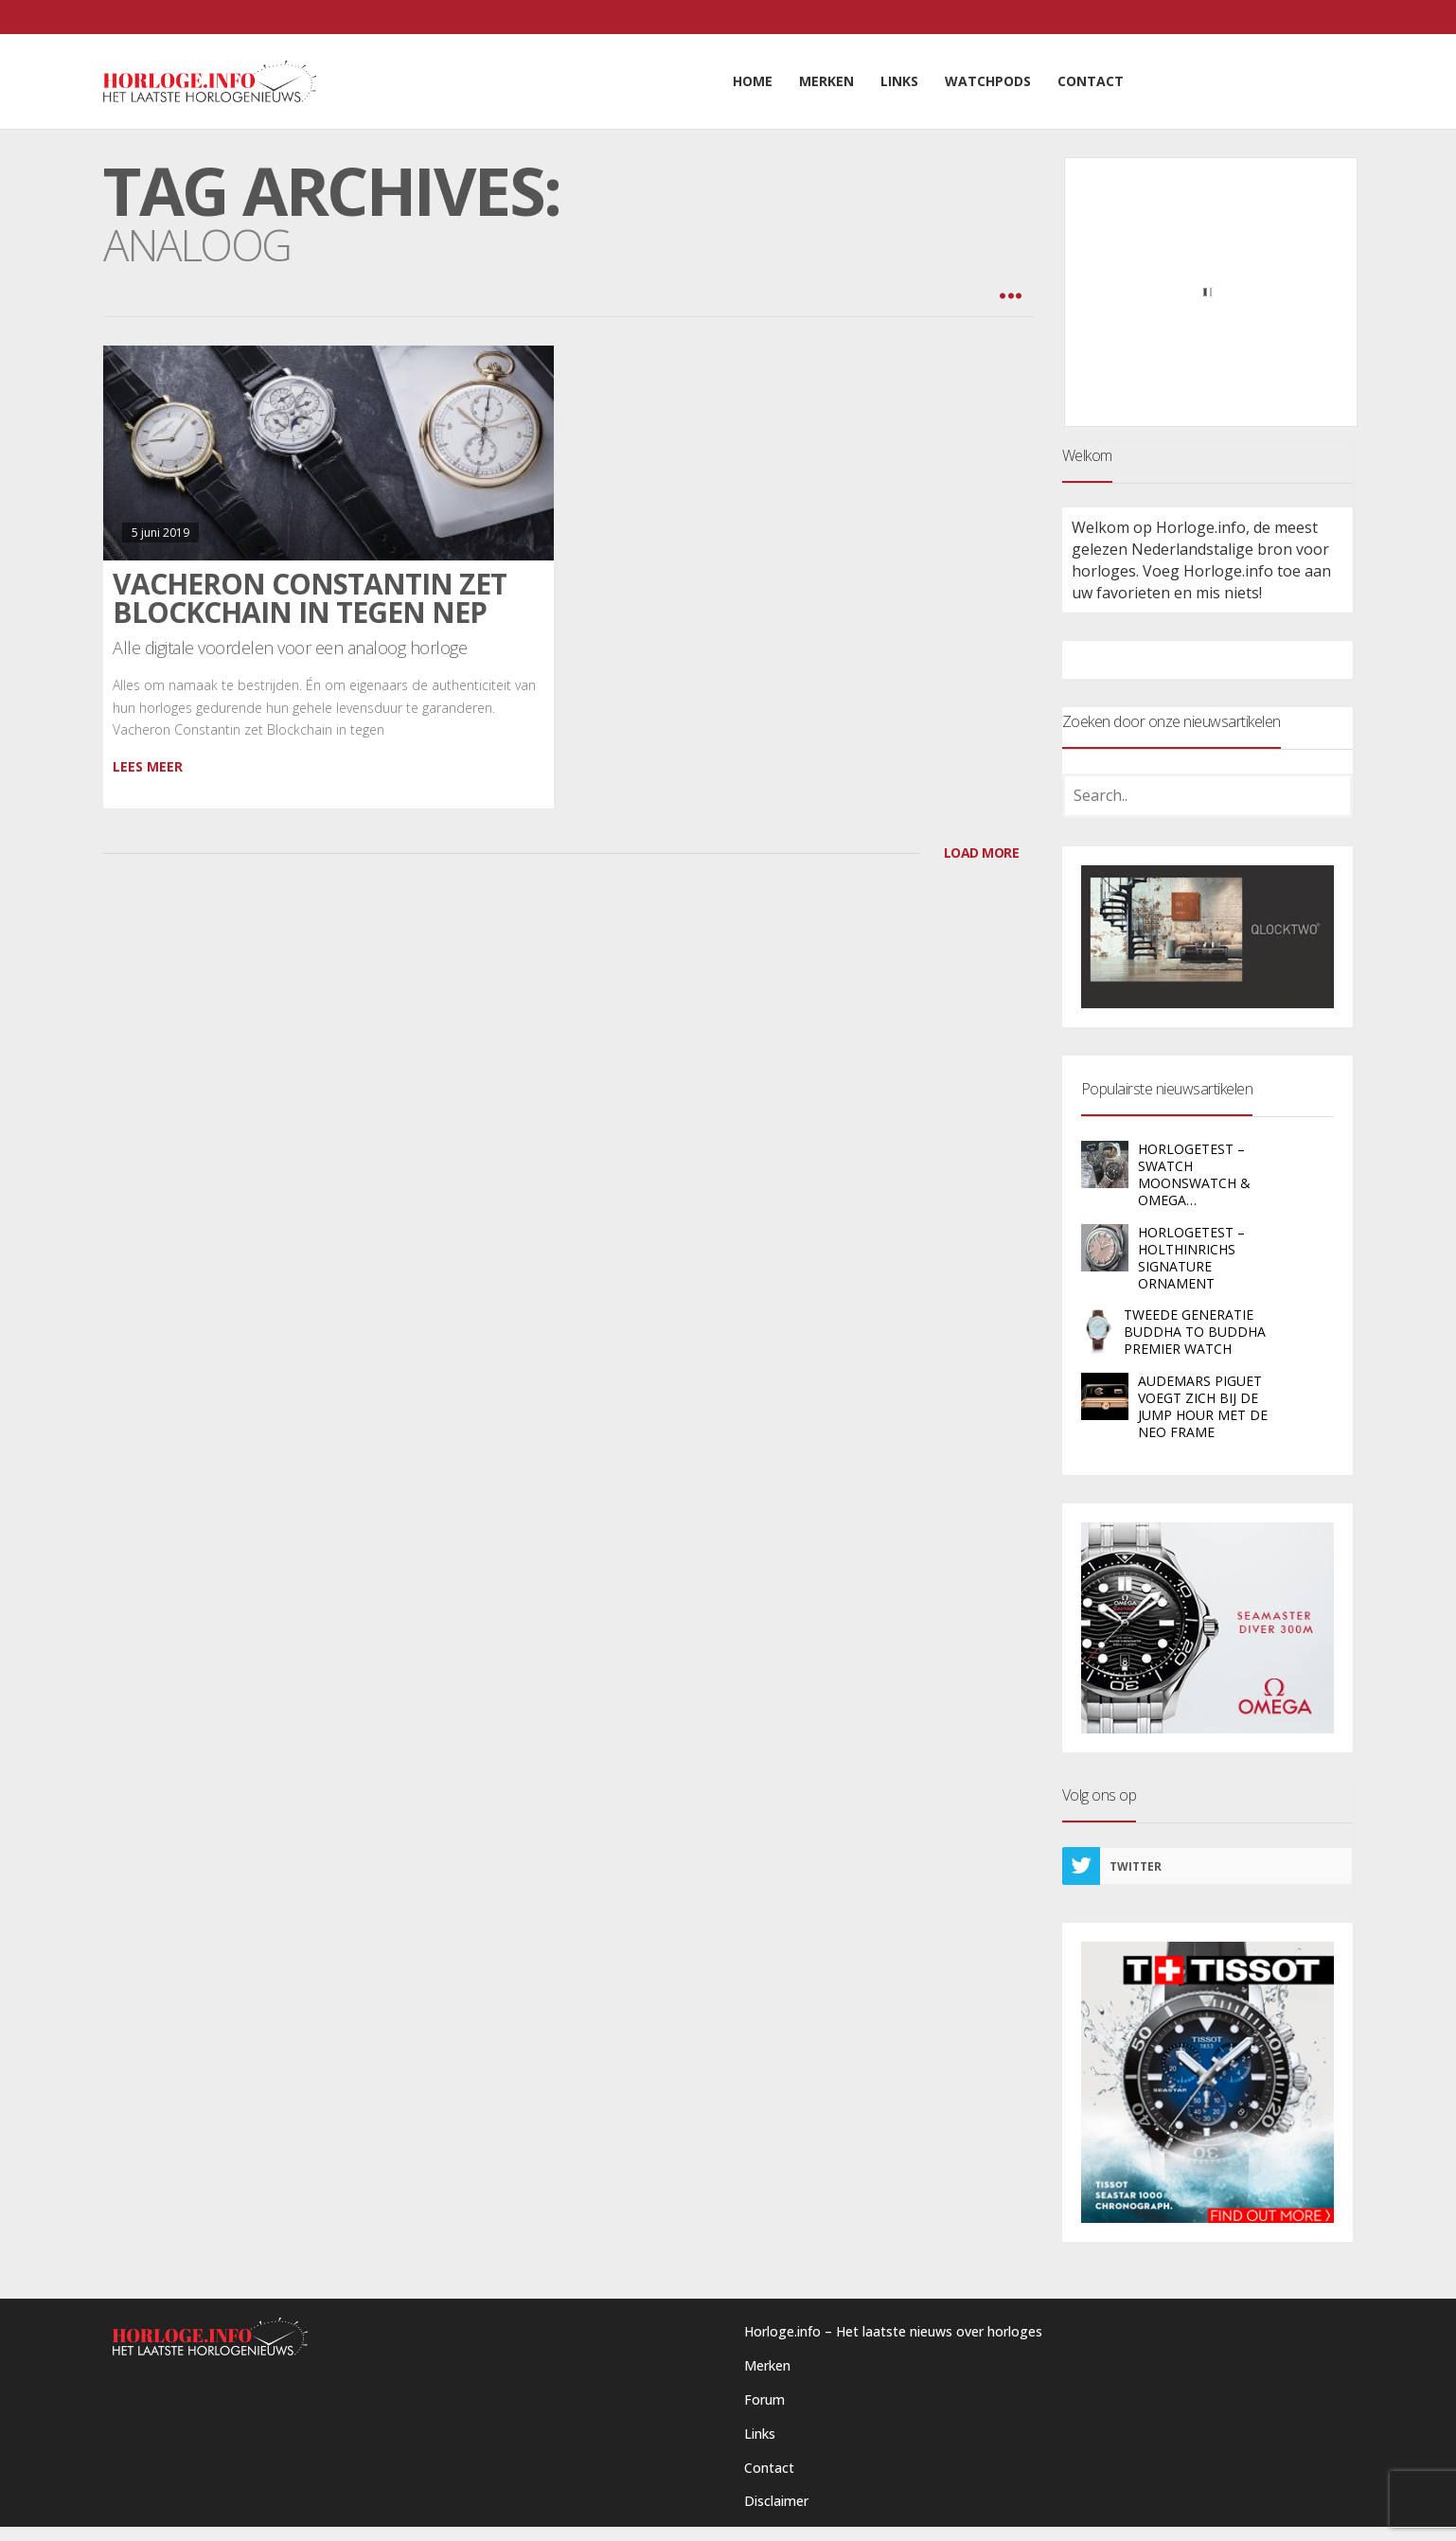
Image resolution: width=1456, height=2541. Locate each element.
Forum (764, 2399)
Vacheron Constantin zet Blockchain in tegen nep (309, 597)
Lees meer (148, 766)
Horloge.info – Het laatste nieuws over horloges (893, 2331)
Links (759, 2434)
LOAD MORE (982, 853)
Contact (769, 2468)
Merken (767, 2365)
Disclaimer (776, 2501)
